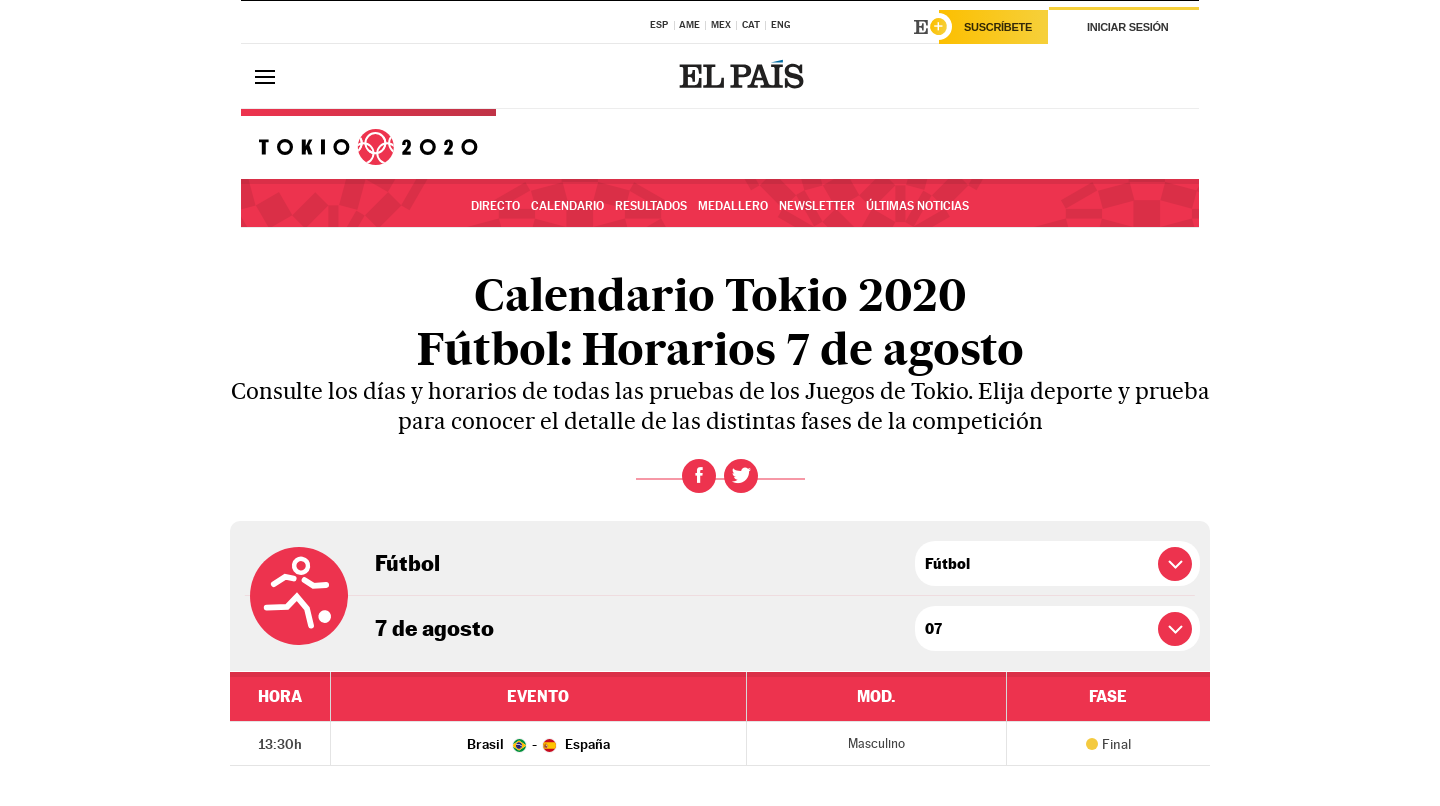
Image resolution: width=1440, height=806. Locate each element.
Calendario (567, 206)
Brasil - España (538, 744)
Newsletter (817, 206)
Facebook (699, 476)
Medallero (733, 206)
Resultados (651, 206)
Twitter (741, 476)
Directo (495, 206)
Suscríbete (998, 27)
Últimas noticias (917, 206)
